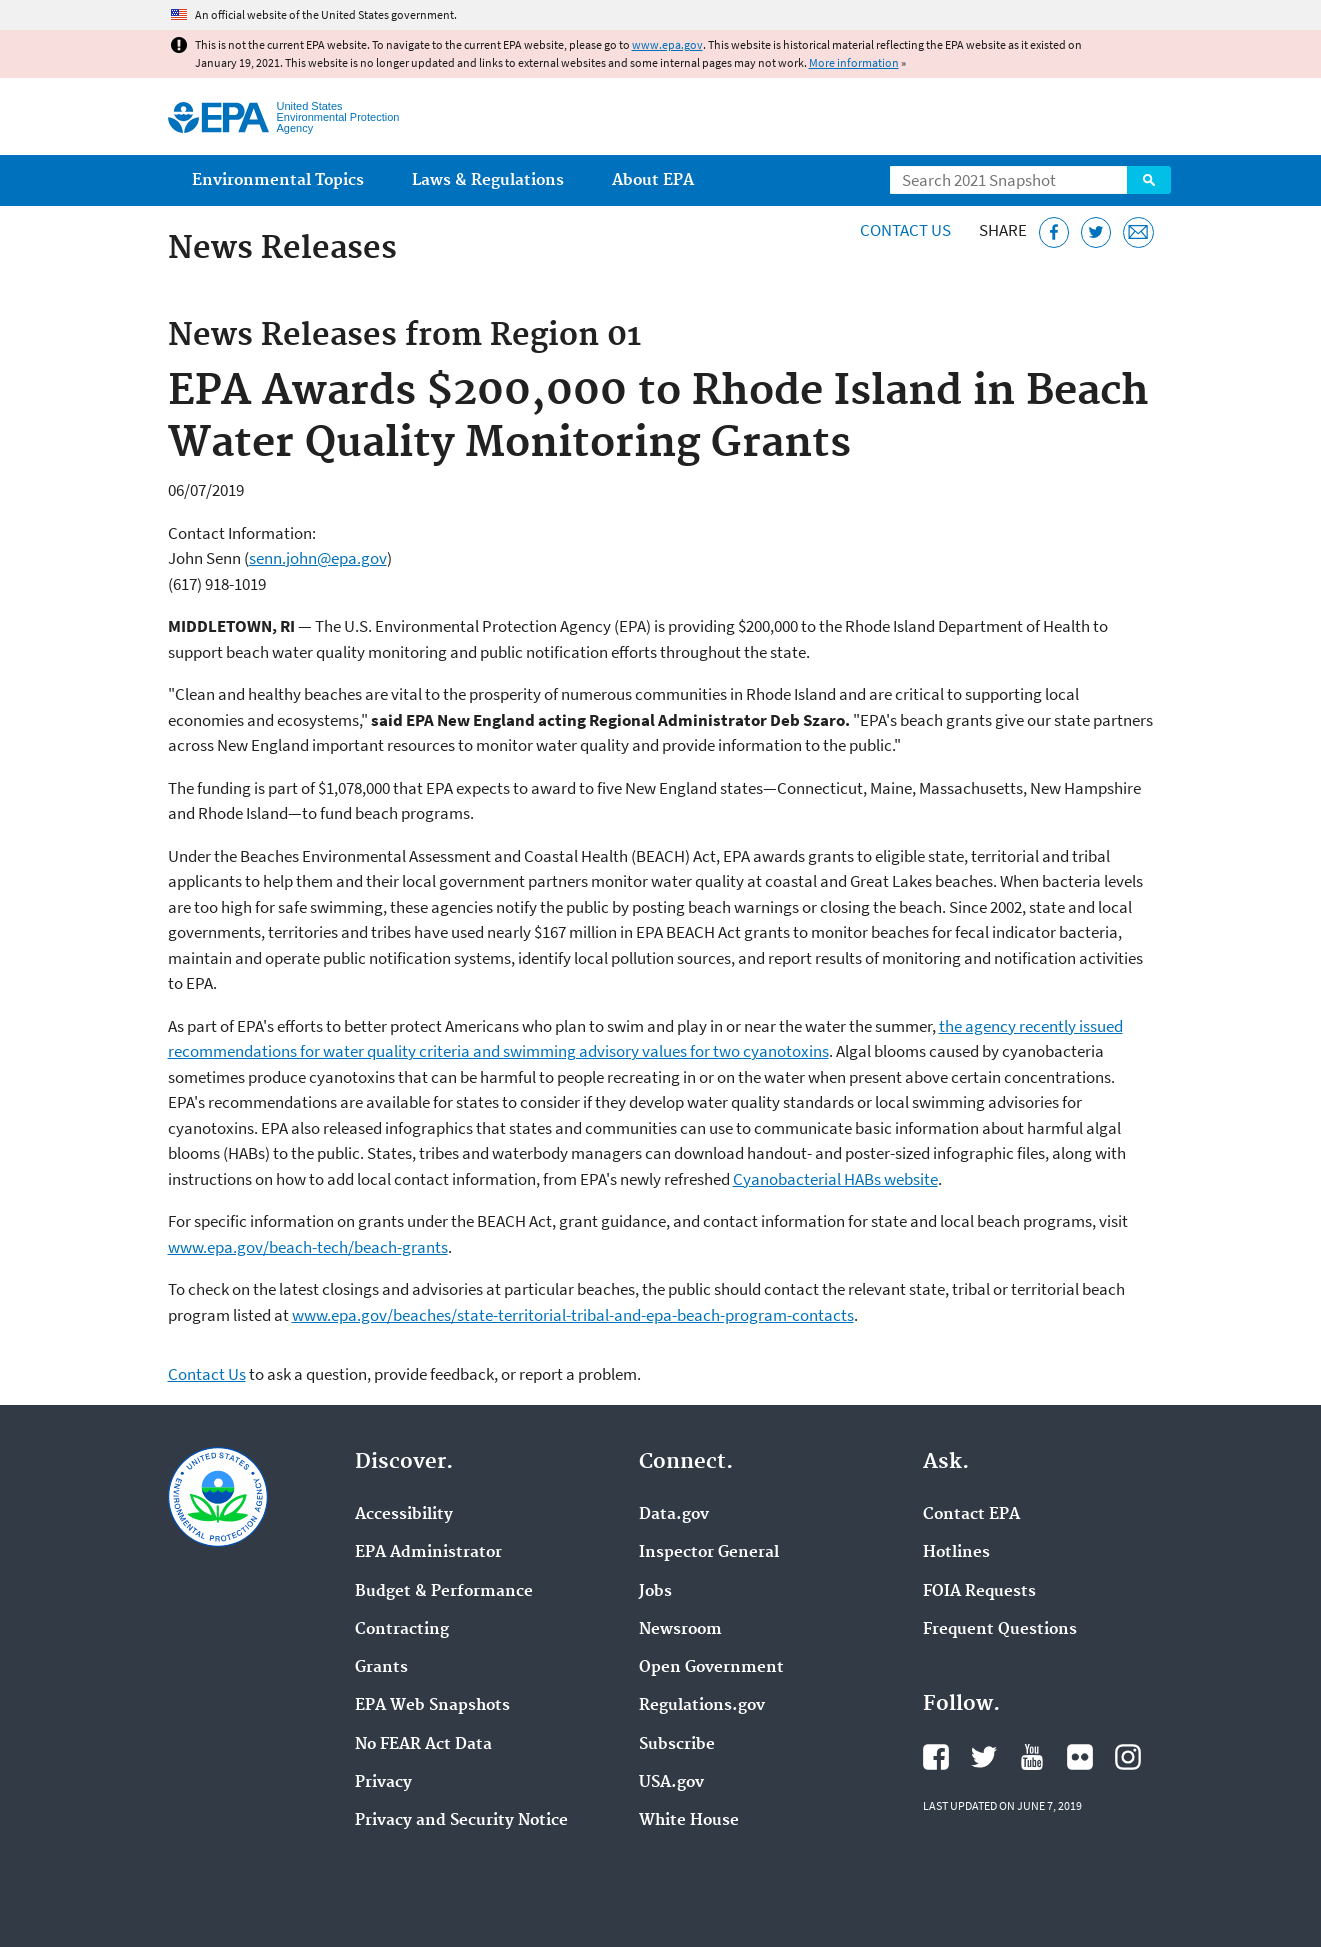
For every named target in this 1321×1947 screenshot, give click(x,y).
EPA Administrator (428, 1553)
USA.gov (671, 1783)
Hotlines (956, 1553)
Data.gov (674, 1515)
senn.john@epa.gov (318, 558)
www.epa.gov (667, 44)
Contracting (402, 1630)
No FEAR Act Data (423, 1745)
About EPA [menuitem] (653, 180)
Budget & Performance (444, 1592)
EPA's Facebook (936, 1757)
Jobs (655, 1592)
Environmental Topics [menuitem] (278, 180)
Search (1149, 180)
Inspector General (709, 1553)
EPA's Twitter (984, 1757)
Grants (381, 1668)
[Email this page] (1138, 232)
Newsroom (680, 1630)
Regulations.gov (702, 1706)
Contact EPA (971, 1515)
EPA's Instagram (1128, 1757)
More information (854, 62)
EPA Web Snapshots (432, 1706)
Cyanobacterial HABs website (835, 1179)
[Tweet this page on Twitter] (1096, 232)
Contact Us (905, 230)
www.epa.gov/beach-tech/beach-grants (308, 1247)
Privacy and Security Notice (461, 1821)
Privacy (383, 1783)
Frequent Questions (1000, 1630)
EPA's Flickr (1080, 1757)
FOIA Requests (979, 1592)
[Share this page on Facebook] (1054, 232)
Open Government (711, 1668)
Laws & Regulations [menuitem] (488, 180)
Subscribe (677, 1745)
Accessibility (404, 1515)
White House (689, 1821)
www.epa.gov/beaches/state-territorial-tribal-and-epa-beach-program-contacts (573, 1315)
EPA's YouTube (1032, 1757)
